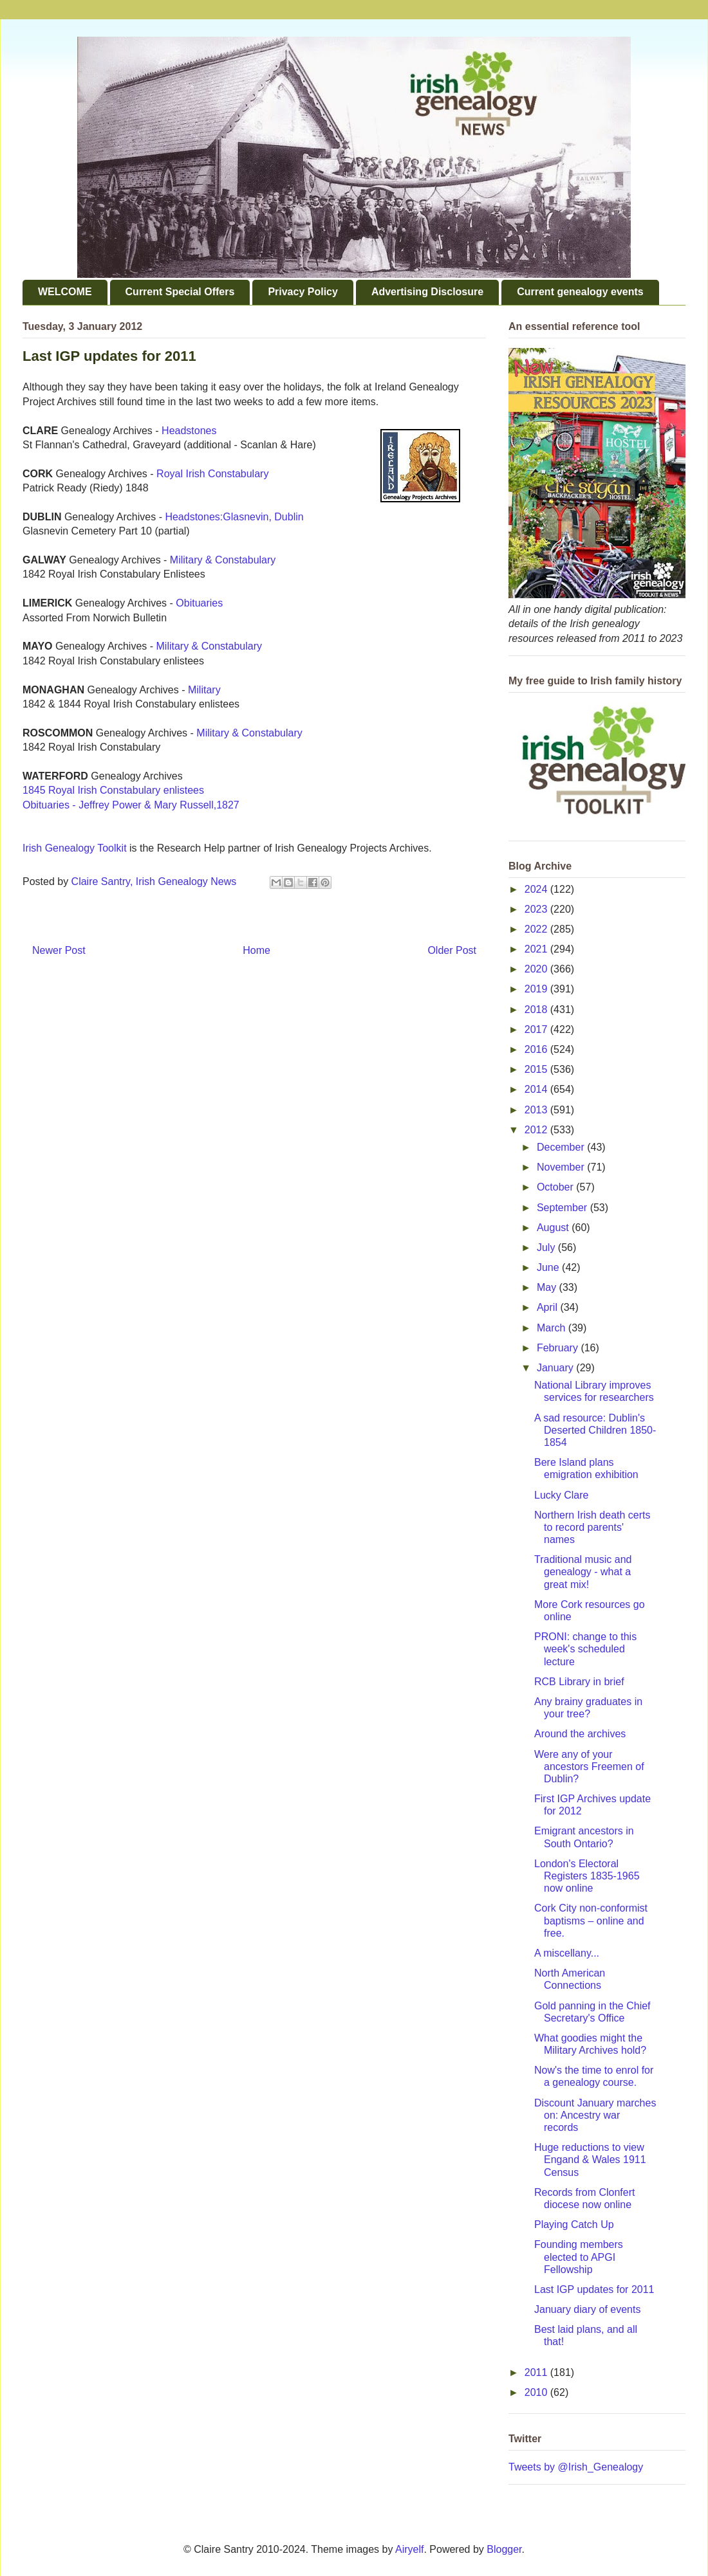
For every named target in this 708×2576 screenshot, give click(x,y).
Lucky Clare (561, 1495)
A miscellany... (566, 1953)
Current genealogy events (580, 291)
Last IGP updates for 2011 (594, 2289)
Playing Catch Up (574, 2224)
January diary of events (587, 2309)
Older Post (451, 950)
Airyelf (409, 2549)
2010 (537, 2392)
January (556, 1367)
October (556, 1187)
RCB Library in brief (579, 1681)
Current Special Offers (180, 291)
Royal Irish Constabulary (212, 473)
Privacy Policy (303, 291)
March (552, 1327)
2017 (537, 1029)
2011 (537, 2372)
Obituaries (199, 603)
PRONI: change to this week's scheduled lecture (585, 1649)
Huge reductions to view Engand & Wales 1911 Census (590, 2159)
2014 (537, 1089)
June (549, 1267)
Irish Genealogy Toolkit (75, 848)
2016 (537, 1049)
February (559, 1347)
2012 (537, 1129)
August (554, 1227)
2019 (537, 988)
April (548, 1307)
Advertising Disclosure (427, 291)
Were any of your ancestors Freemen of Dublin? (589, 1766)
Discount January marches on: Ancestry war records (595, 2115)
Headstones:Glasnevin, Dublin (234, 516)
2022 (537, 929)
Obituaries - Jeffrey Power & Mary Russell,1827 (131, 804)
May (548, 1287)
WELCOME (65, 291)
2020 (537, 969)
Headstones (189, 430)
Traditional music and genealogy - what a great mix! (582, 1571)
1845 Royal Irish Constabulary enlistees (113, 790)
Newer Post (59, 950)
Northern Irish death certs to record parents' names (592, 1527)
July (547, 1247)
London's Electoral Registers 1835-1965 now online (587, 1876)
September (563, 1207)
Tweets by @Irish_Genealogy (575, 2467)
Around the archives (580, 1733)
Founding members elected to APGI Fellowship (578, 2256)
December (562, 1147)
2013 (537, 1109)
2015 (537, 1069)
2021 (537, 949)
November (562, 1167)
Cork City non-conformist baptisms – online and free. (590, 1920)
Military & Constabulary (223, 559)
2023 (537, 909)
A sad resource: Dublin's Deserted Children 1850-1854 (595, 1430)
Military (204, 689)
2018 (537, 1009)
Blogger (504, 2549)
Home (256, 950)
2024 (537, 889)
